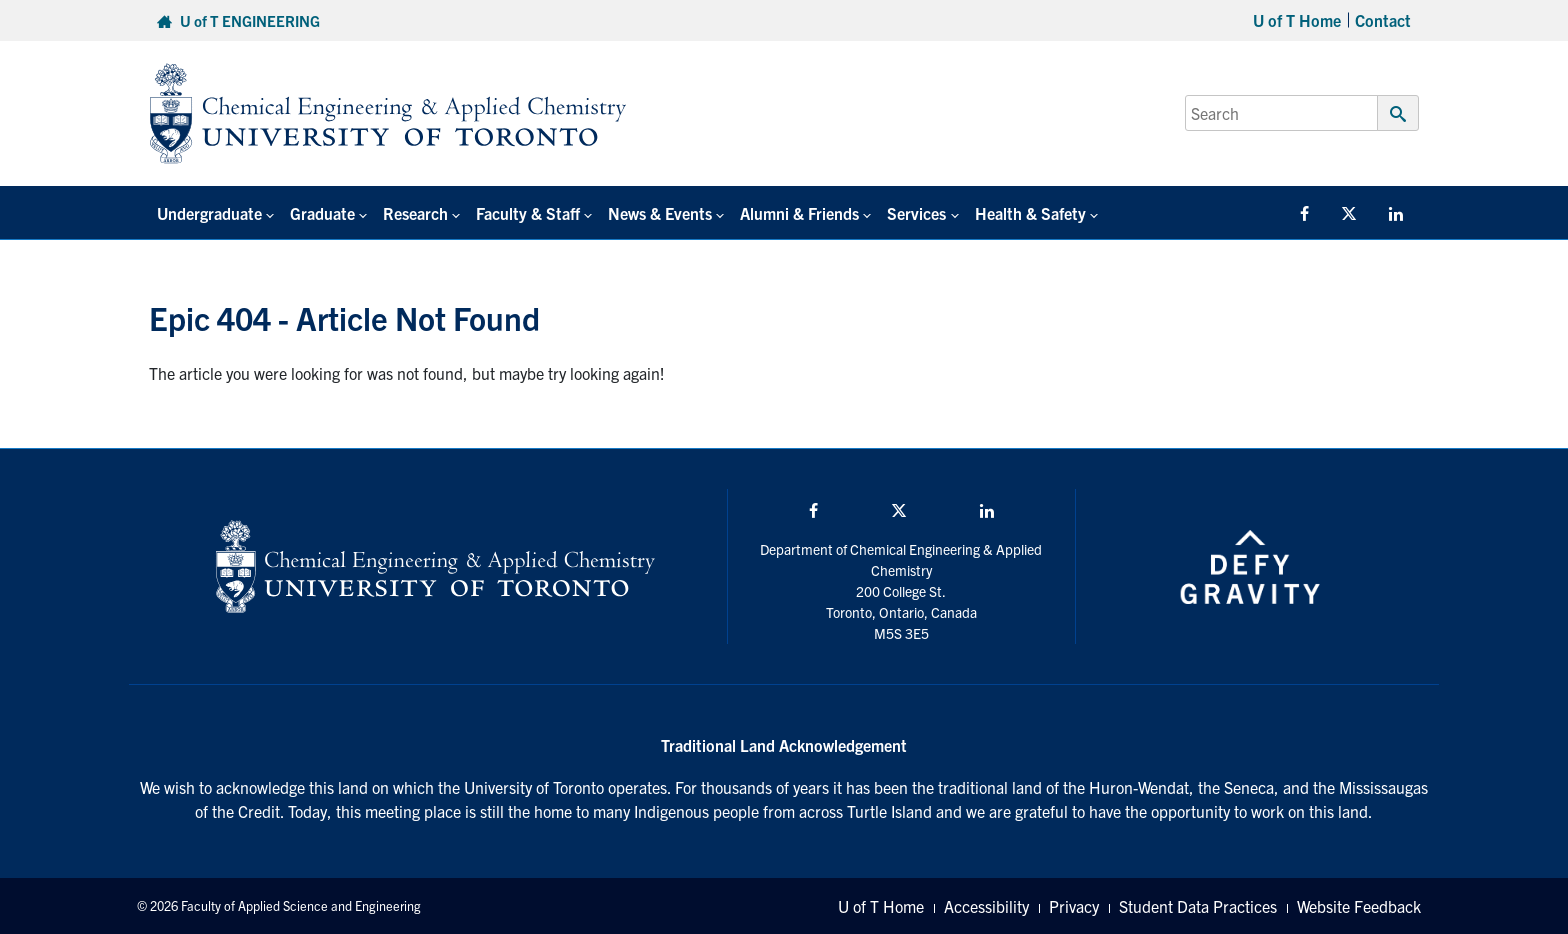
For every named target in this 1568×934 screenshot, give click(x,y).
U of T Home (1297, 20)
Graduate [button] (322, 213)
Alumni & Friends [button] (799, 213)
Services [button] (916, 213)
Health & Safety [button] (1030, 213)
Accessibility (986, 906)
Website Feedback (1359, 906)
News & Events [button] (660, 213)
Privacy (1074, 906)
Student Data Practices (1198, 906)
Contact (1383, 20)
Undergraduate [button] (209, 213)
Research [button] (415, 213)
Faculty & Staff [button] (528, 213)
